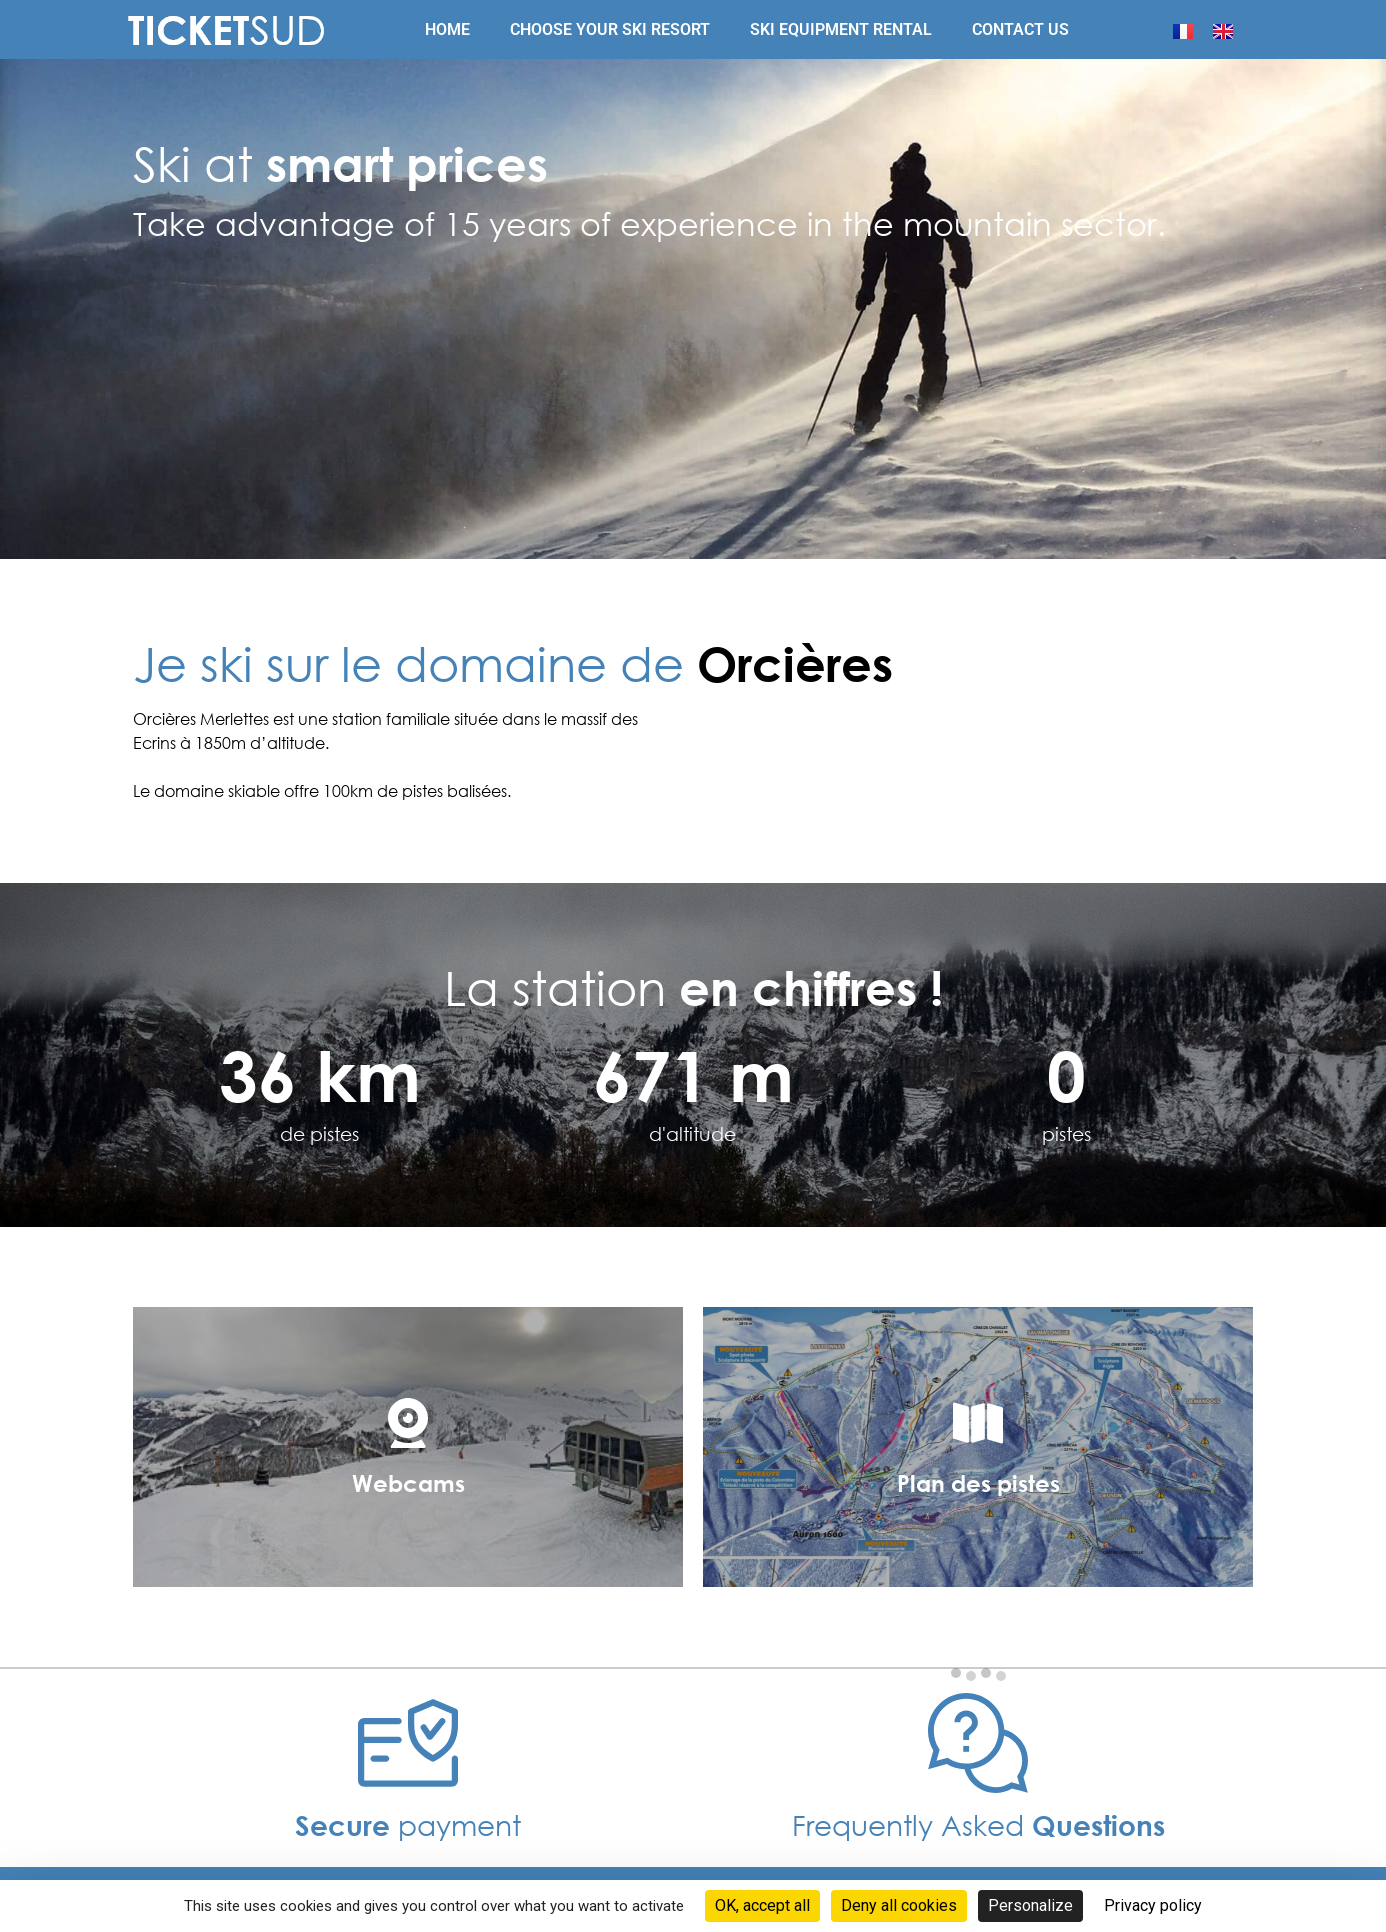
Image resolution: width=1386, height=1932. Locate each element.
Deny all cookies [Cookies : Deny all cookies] (899, 1905)
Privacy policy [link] (1153, 1905)
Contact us (1020, 29)
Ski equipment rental (841, 29)
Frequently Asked (978, 1824)
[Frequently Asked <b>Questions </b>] (978, 1743)
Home (447, 29)
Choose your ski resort (610, 29)
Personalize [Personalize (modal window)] (1030, 1905)
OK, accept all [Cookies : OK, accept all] (762, 1905)
